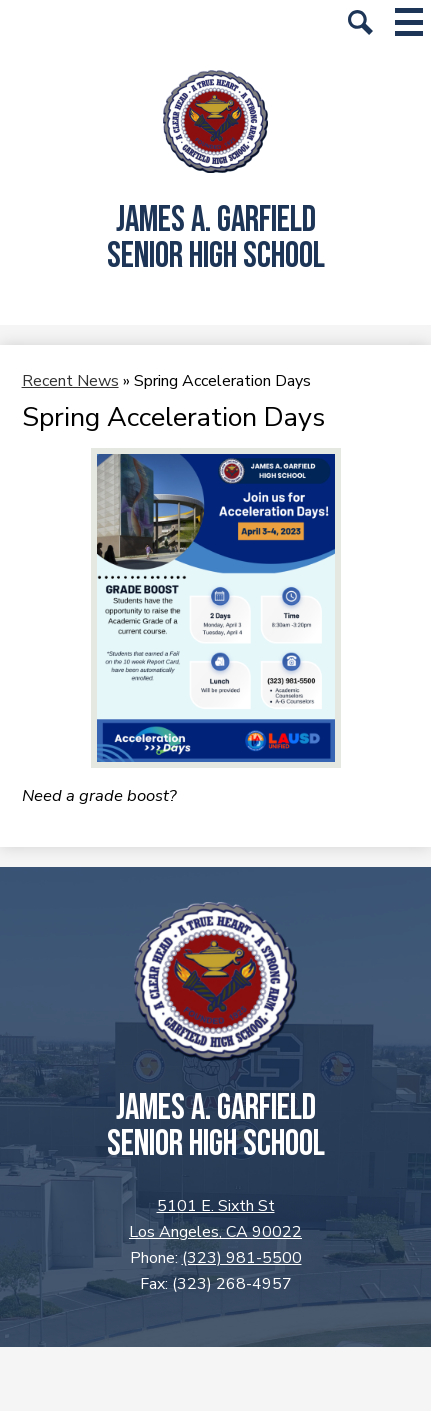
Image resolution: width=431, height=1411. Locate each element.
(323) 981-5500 (242, 1258)
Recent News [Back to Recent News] (70, 381)
